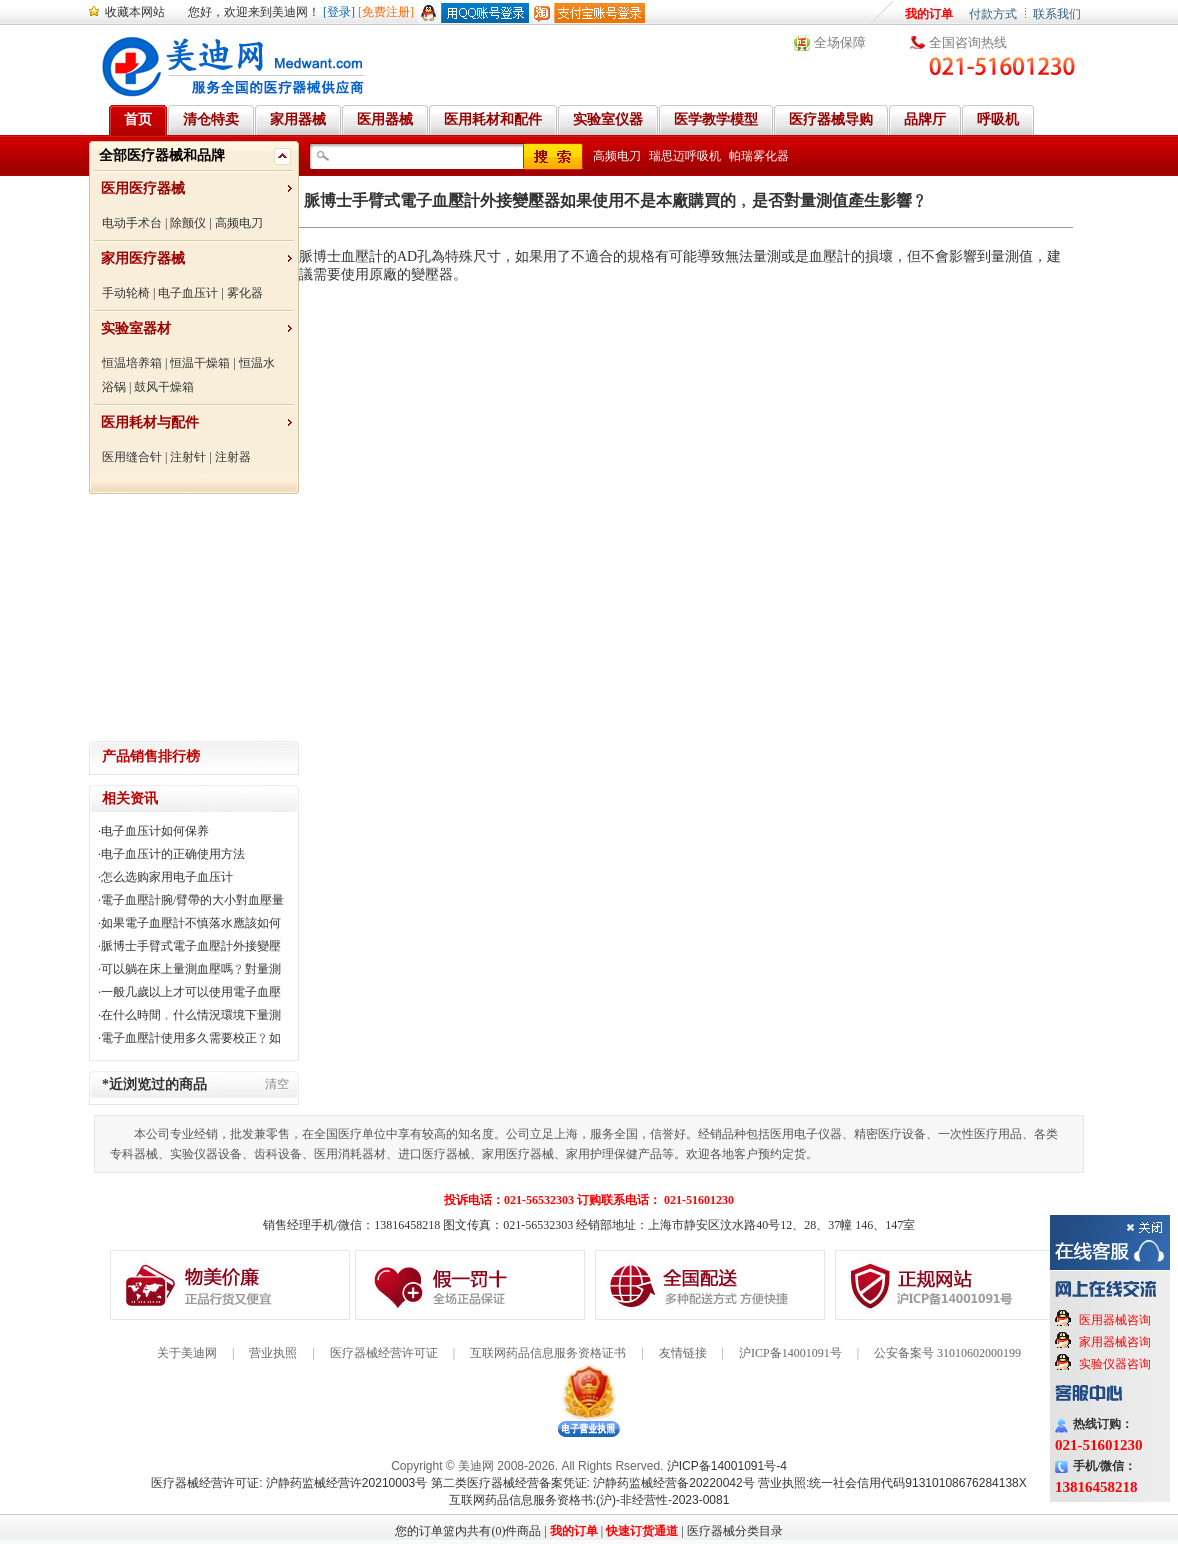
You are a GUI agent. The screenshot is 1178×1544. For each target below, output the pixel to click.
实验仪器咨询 (1115, 1364)
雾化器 (245, 293)
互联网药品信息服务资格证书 (548, 1353)
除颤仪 (188, 223)
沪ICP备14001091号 (790, 1353)
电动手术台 (132, 223)
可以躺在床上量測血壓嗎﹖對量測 (191, 969)
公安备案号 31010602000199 (947, 1353)
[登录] (339, 12)
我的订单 (929, 14)
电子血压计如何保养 (155, 831)
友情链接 (683, 1353)
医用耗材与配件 (150, 422)
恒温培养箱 (132, 363)
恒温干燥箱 (200, 363)
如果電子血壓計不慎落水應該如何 (191, 923)
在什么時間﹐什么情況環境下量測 (191, 1015)
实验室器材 (136, 328)
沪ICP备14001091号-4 (727, 1466)
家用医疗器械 (143, 258)
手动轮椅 (126, 293)
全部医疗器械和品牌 (162, 155)
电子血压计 (188, 293)
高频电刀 (239, 223)
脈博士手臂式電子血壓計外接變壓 (191, 946)
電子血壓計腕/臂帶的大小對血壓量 (192, 900)
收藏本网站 (135, 12)
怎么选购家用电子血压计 (167, 877)
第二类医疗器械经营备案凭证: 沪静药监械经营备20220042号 (593, 1483)
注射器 (233, 457)
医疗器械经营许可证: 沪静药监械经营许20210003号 (289, 1483)
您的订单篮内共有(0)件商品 (468, 1531)
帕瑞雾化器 (759, 156)
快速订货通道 (642, 1531)
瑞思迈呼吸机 (685, 156)
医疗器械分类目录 (735, 1531)
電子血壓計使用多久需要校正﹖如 (191, 1038)
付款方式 (993, 14)
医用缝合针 (132, 457)
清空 (277, 1084)
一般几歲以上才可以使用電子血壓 (191, 992)
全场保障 (840, 42)
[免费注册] (386, 12)
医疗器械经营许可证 (384, 1353)
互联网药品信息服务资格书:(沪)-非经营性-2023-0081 (589, 1500)
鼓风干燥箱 (164, 387)
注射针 (188, 457)
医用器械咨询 (1115, 1320)
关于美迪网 (187, 1353)
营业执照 (273, 1353)
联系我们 (1057, 14)
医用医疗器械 (143, 188)
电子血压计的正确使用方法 (173, 854)
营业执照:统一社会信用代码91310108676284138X (892, 1483)
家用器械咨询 (1115, 1342)
